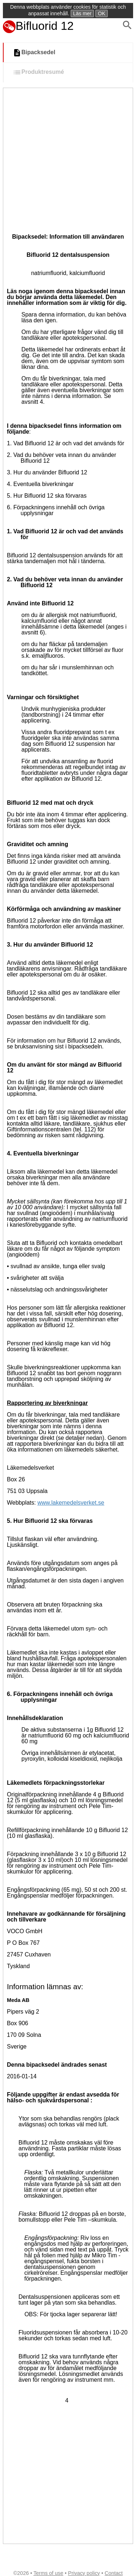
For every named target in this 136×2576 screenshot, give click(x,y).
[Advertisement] (68, 160)
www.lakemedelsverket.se (70, 1503)
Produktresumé (38, 72)
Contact (114, 2573)
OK (101, 13)
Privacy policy (84, 2573)
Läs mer (82, 13)
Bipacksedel (34, 52)
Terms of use (48, 2573)
